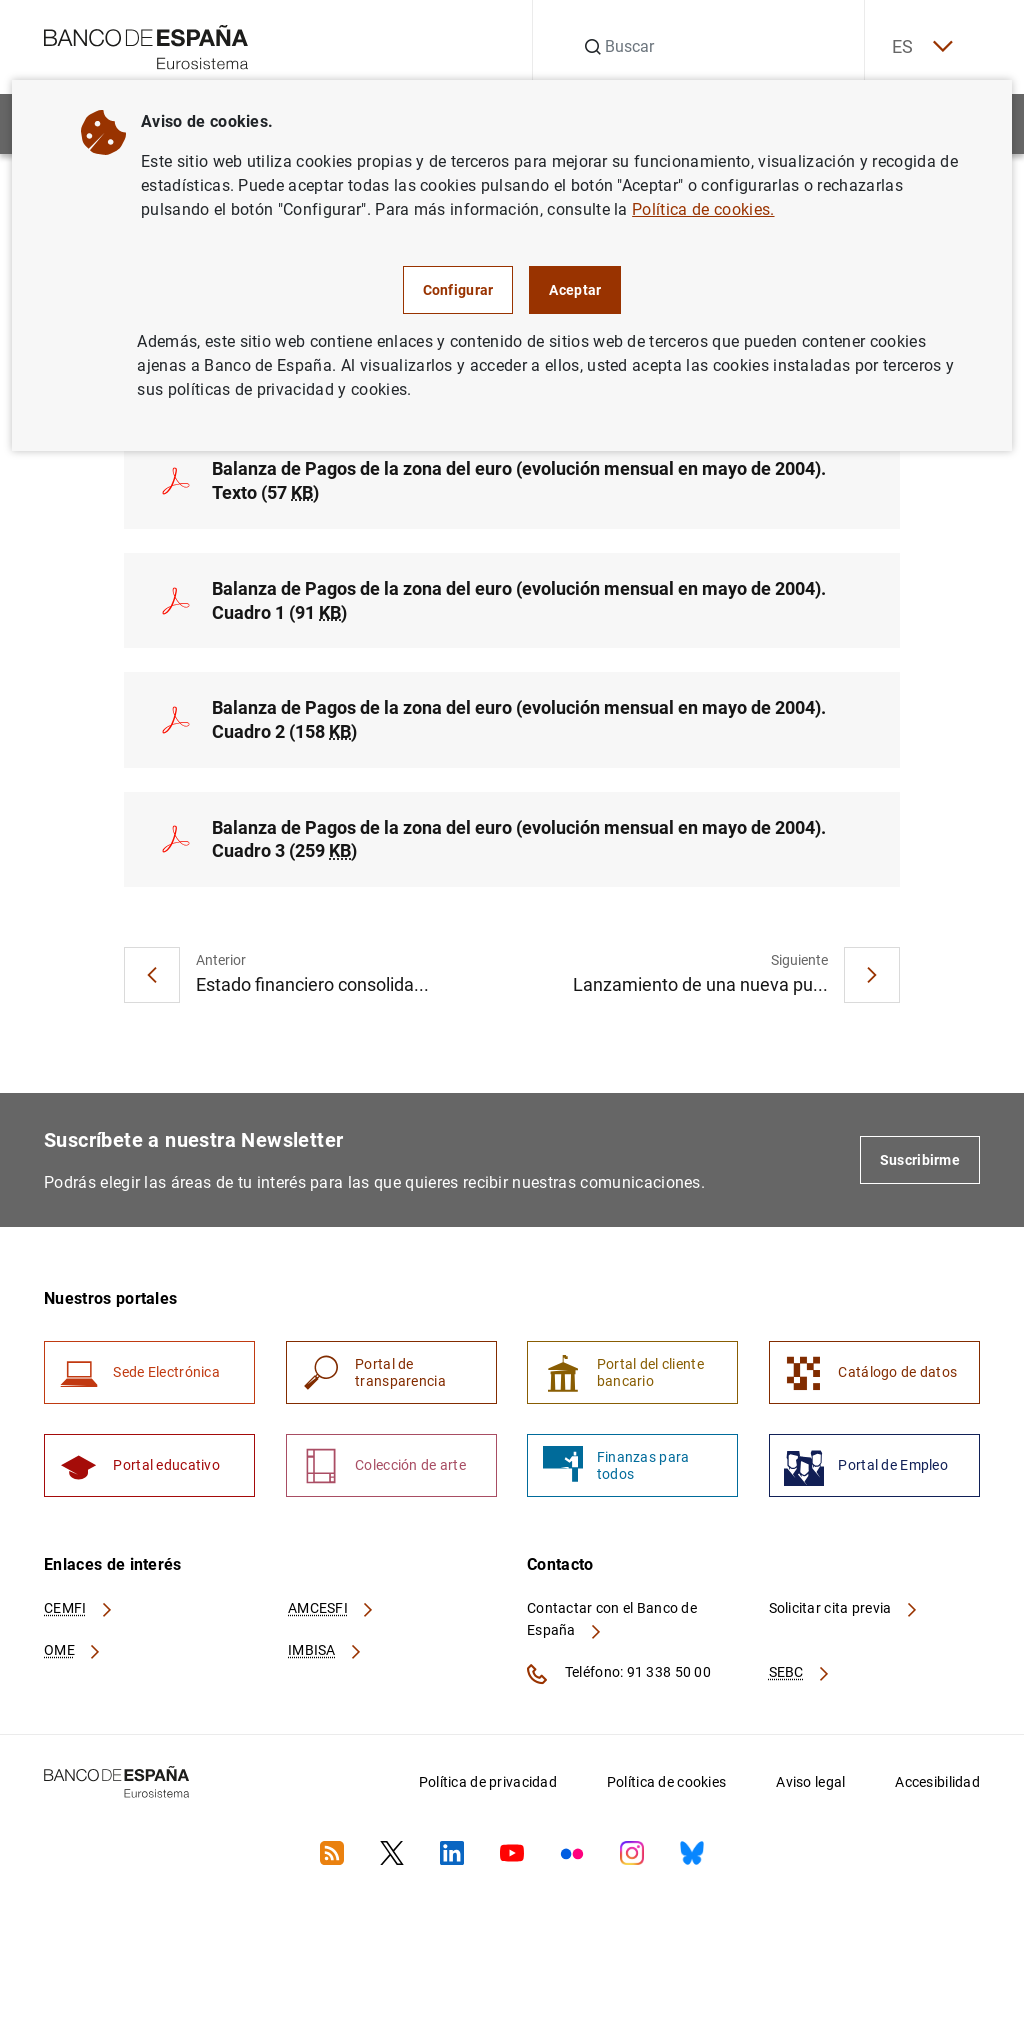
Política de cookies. (703, 209)
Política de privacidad (488, 1789)
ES (918, 47)
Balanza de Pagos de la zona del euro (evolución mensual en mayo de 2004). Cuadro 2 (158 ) (519, 722)
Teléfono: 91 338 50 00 (619, 1681)
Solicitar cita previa (844, 1616)
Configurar (458, 290)
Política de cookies (666, 1789)
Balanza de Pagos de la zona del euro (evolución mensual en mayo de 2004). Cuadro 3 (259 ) (519, 842)
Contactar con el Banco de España (612, 1627)
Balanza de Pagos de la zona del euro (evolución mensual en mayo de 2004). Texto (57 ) (519, 482)
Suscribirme (920, 1164)
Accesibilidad (937, 1789)
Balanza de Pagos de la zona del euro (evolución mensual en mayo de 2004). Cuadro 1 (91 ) (519, 602)
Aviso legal (810, 1789)
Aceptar (575, 290)
